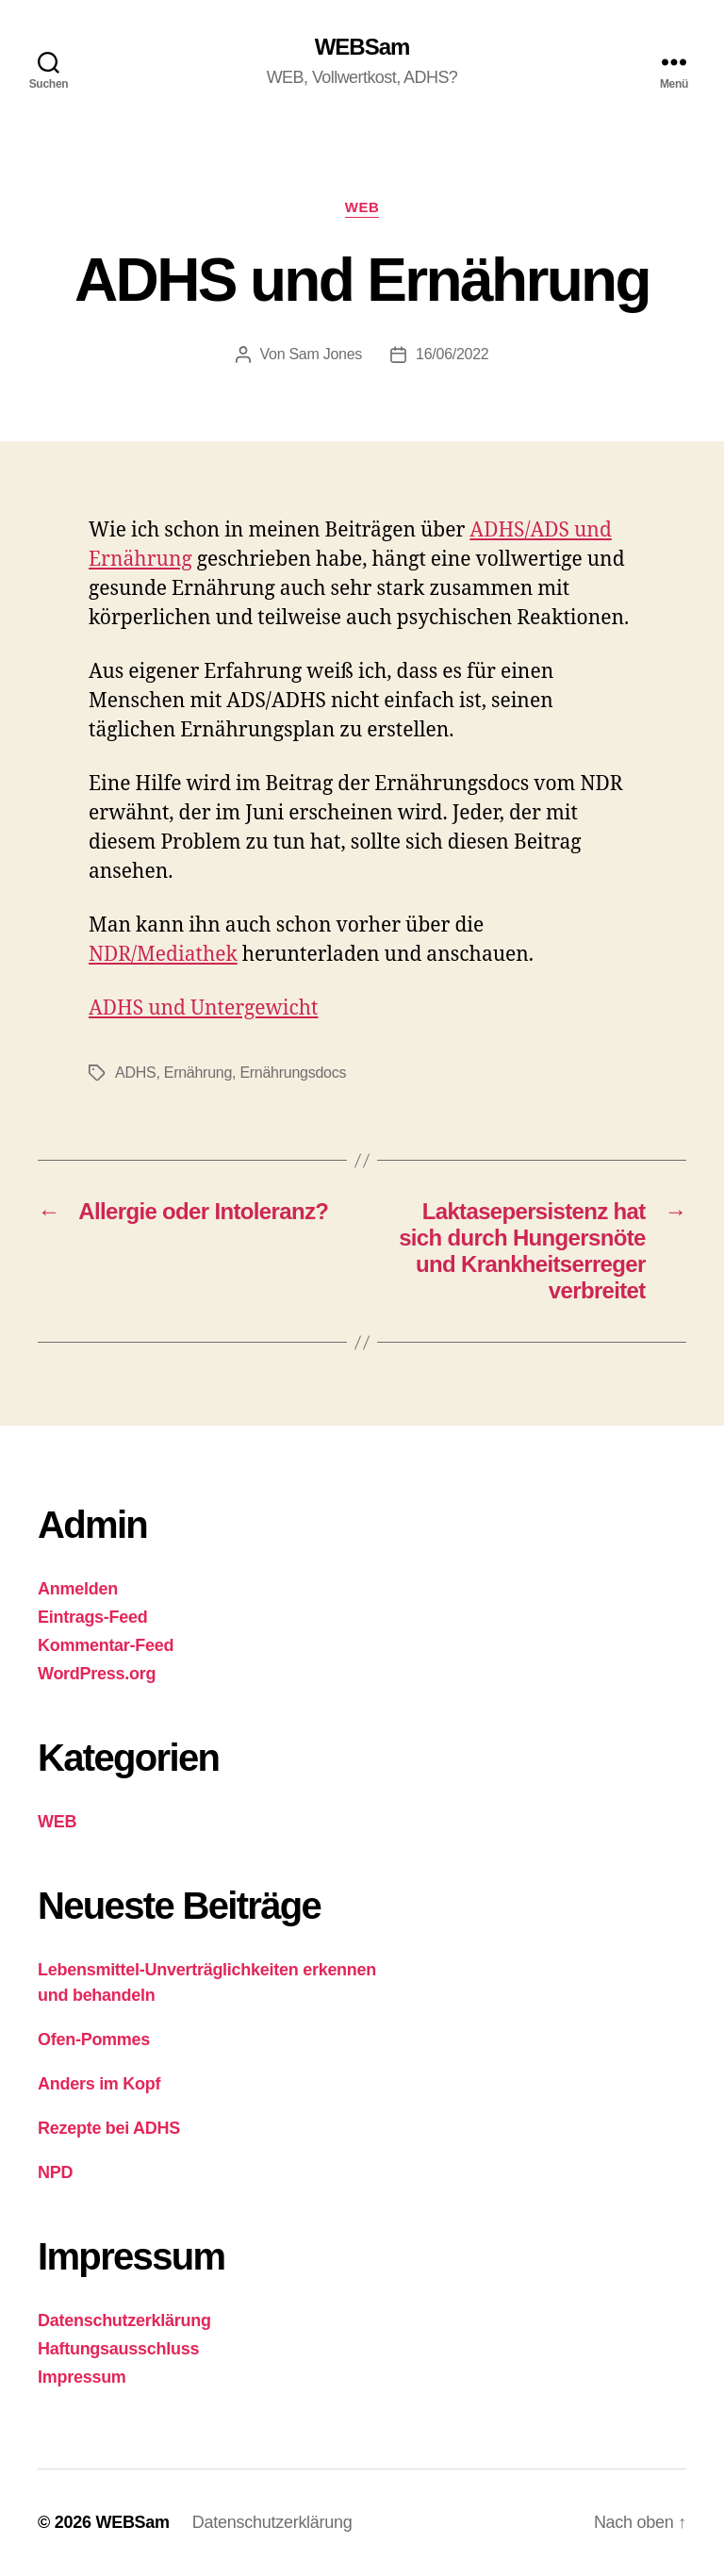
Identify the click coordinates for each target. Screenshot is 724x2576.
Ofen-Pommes (94, 2039)
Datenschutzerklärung (124, 2320)
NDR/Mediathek (163, 954)
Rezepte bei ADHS (109, 2128)
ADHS (135, 1073)
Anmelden (78, 1588)
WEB (362, 207)
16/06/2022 (452, 354)
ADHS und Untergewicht (203, 1008)
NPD (55, 2172)
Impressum (82, 2377)
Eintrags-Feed (93, 1617)
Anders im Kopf (99, 2083)
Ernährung (198, 1073)
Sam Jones (325, 354)
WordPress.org (97, 1673)
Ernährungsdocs (292, 1073)
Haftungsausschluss (118, 2348)
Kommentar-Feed (105, 1645)
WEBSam (362, 47)
